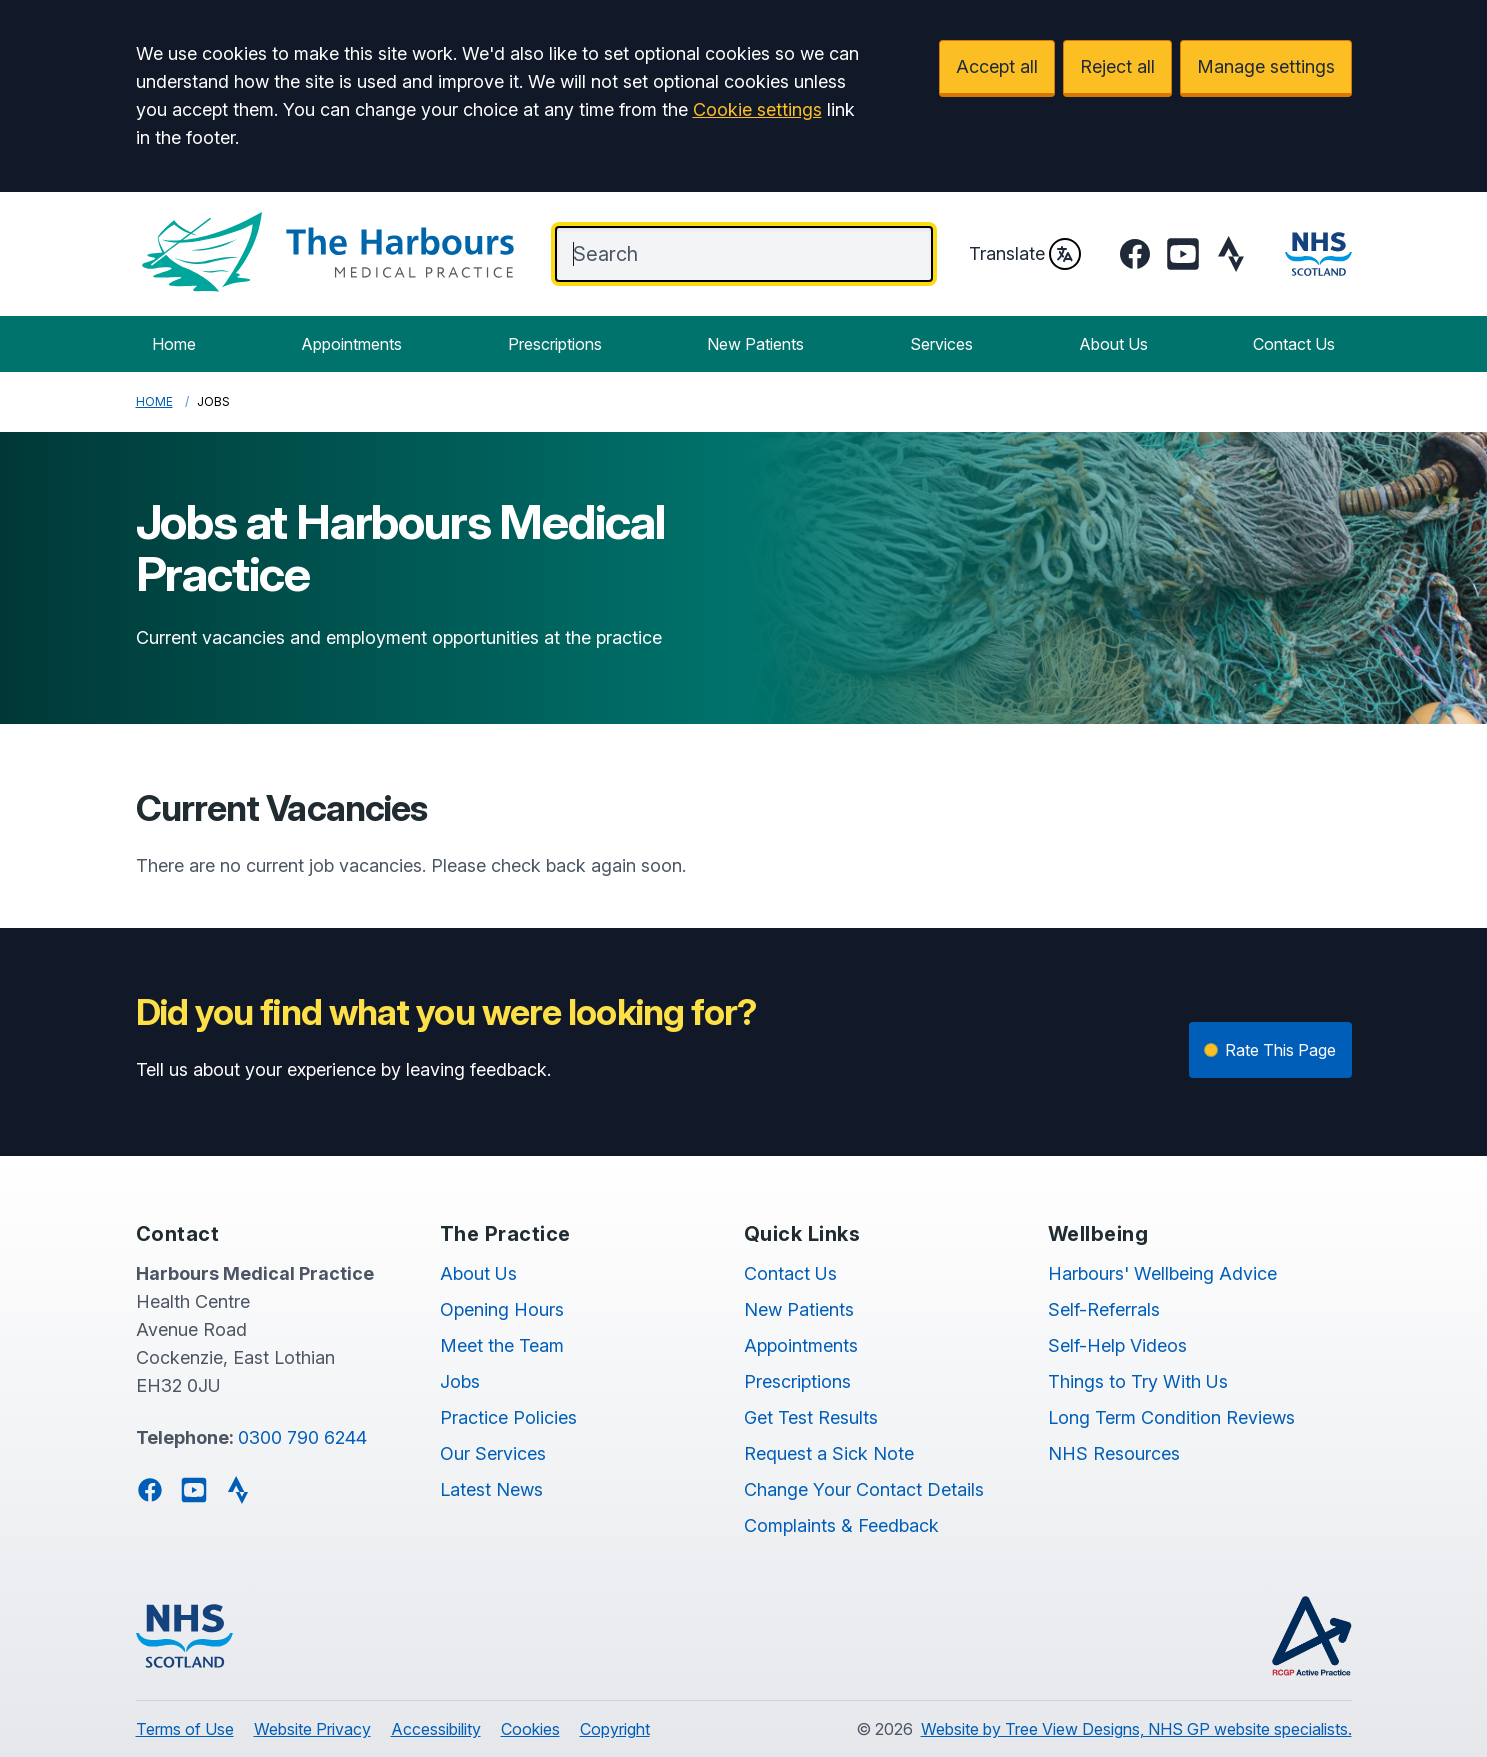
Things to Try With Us (1138, 1381)
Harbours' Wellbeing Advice (1162, 1273)
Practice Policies (508, 1417)
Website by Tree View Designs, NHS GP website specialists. (1136, 1729)
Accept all (997, 66)
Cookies (530, 1729)
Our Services (493, 1453)
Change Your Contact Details (864, 1489)
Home (174, 344)
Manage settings (1266, 66)
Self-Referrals (1104, 1309)
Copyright (615, 1729)
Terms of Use (185, 1729)
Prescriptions (555, 344)
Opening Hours (502, 1309)
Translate (1025, 254)
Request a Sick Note (829, 1453)
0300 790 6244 (302, 1437)
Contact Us (1294, 344)
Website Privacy (312, 1729)
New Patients (755, 344)
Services (941, 344)
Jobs (460, 1381)
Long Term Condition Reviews (1171, 1417)
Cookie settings (757, 109)
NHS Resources (1114, 1453)
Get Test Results (811, 1417)
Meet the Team (502, 1345)
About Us (1113, 344)
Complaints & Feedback (841, 1525)
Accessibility (436, 1729)
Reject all (1117, 66)
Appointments (351, 344)
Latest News (491, 1489)
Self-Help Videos (1117, 1345)
